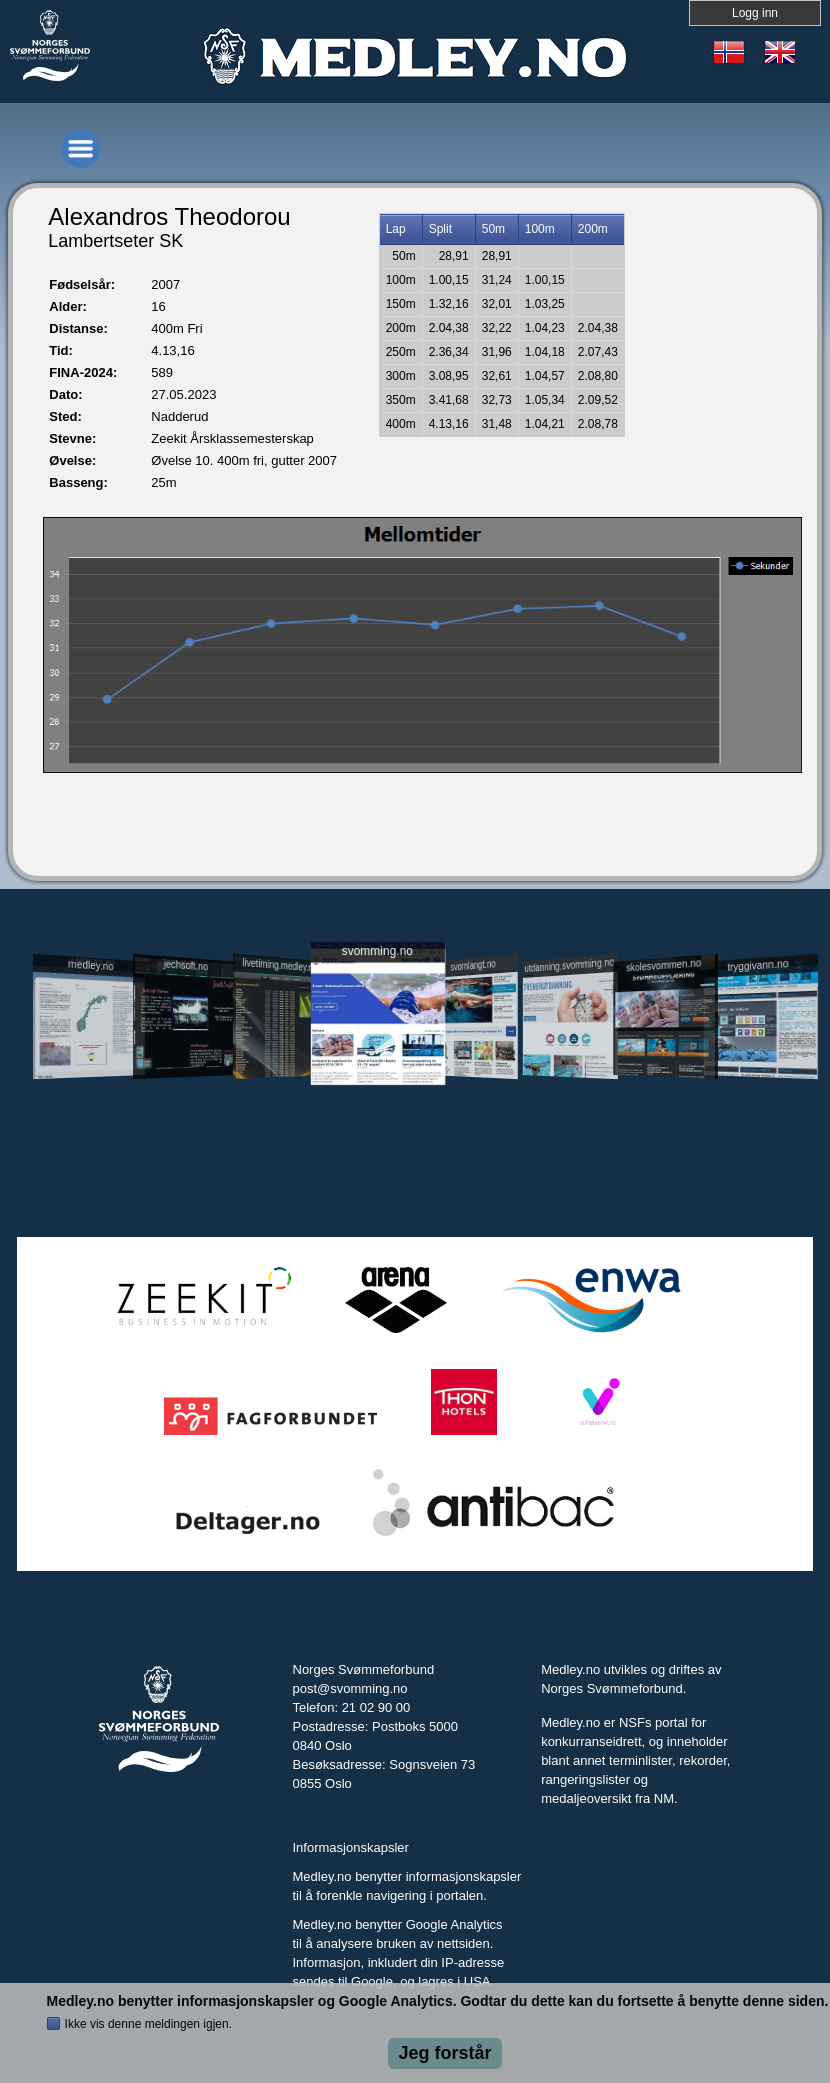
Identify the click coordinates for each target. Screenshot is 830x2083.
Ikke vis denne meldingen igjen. (148, 2024)
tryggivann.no (758, 965)
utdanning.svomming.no (570, 965)
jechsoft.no (186, 965)
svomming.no (376, 950)
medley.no (90, 965)
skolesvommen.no (663, 965)
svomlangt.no (472, 965)
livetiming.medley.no (280, 965)
